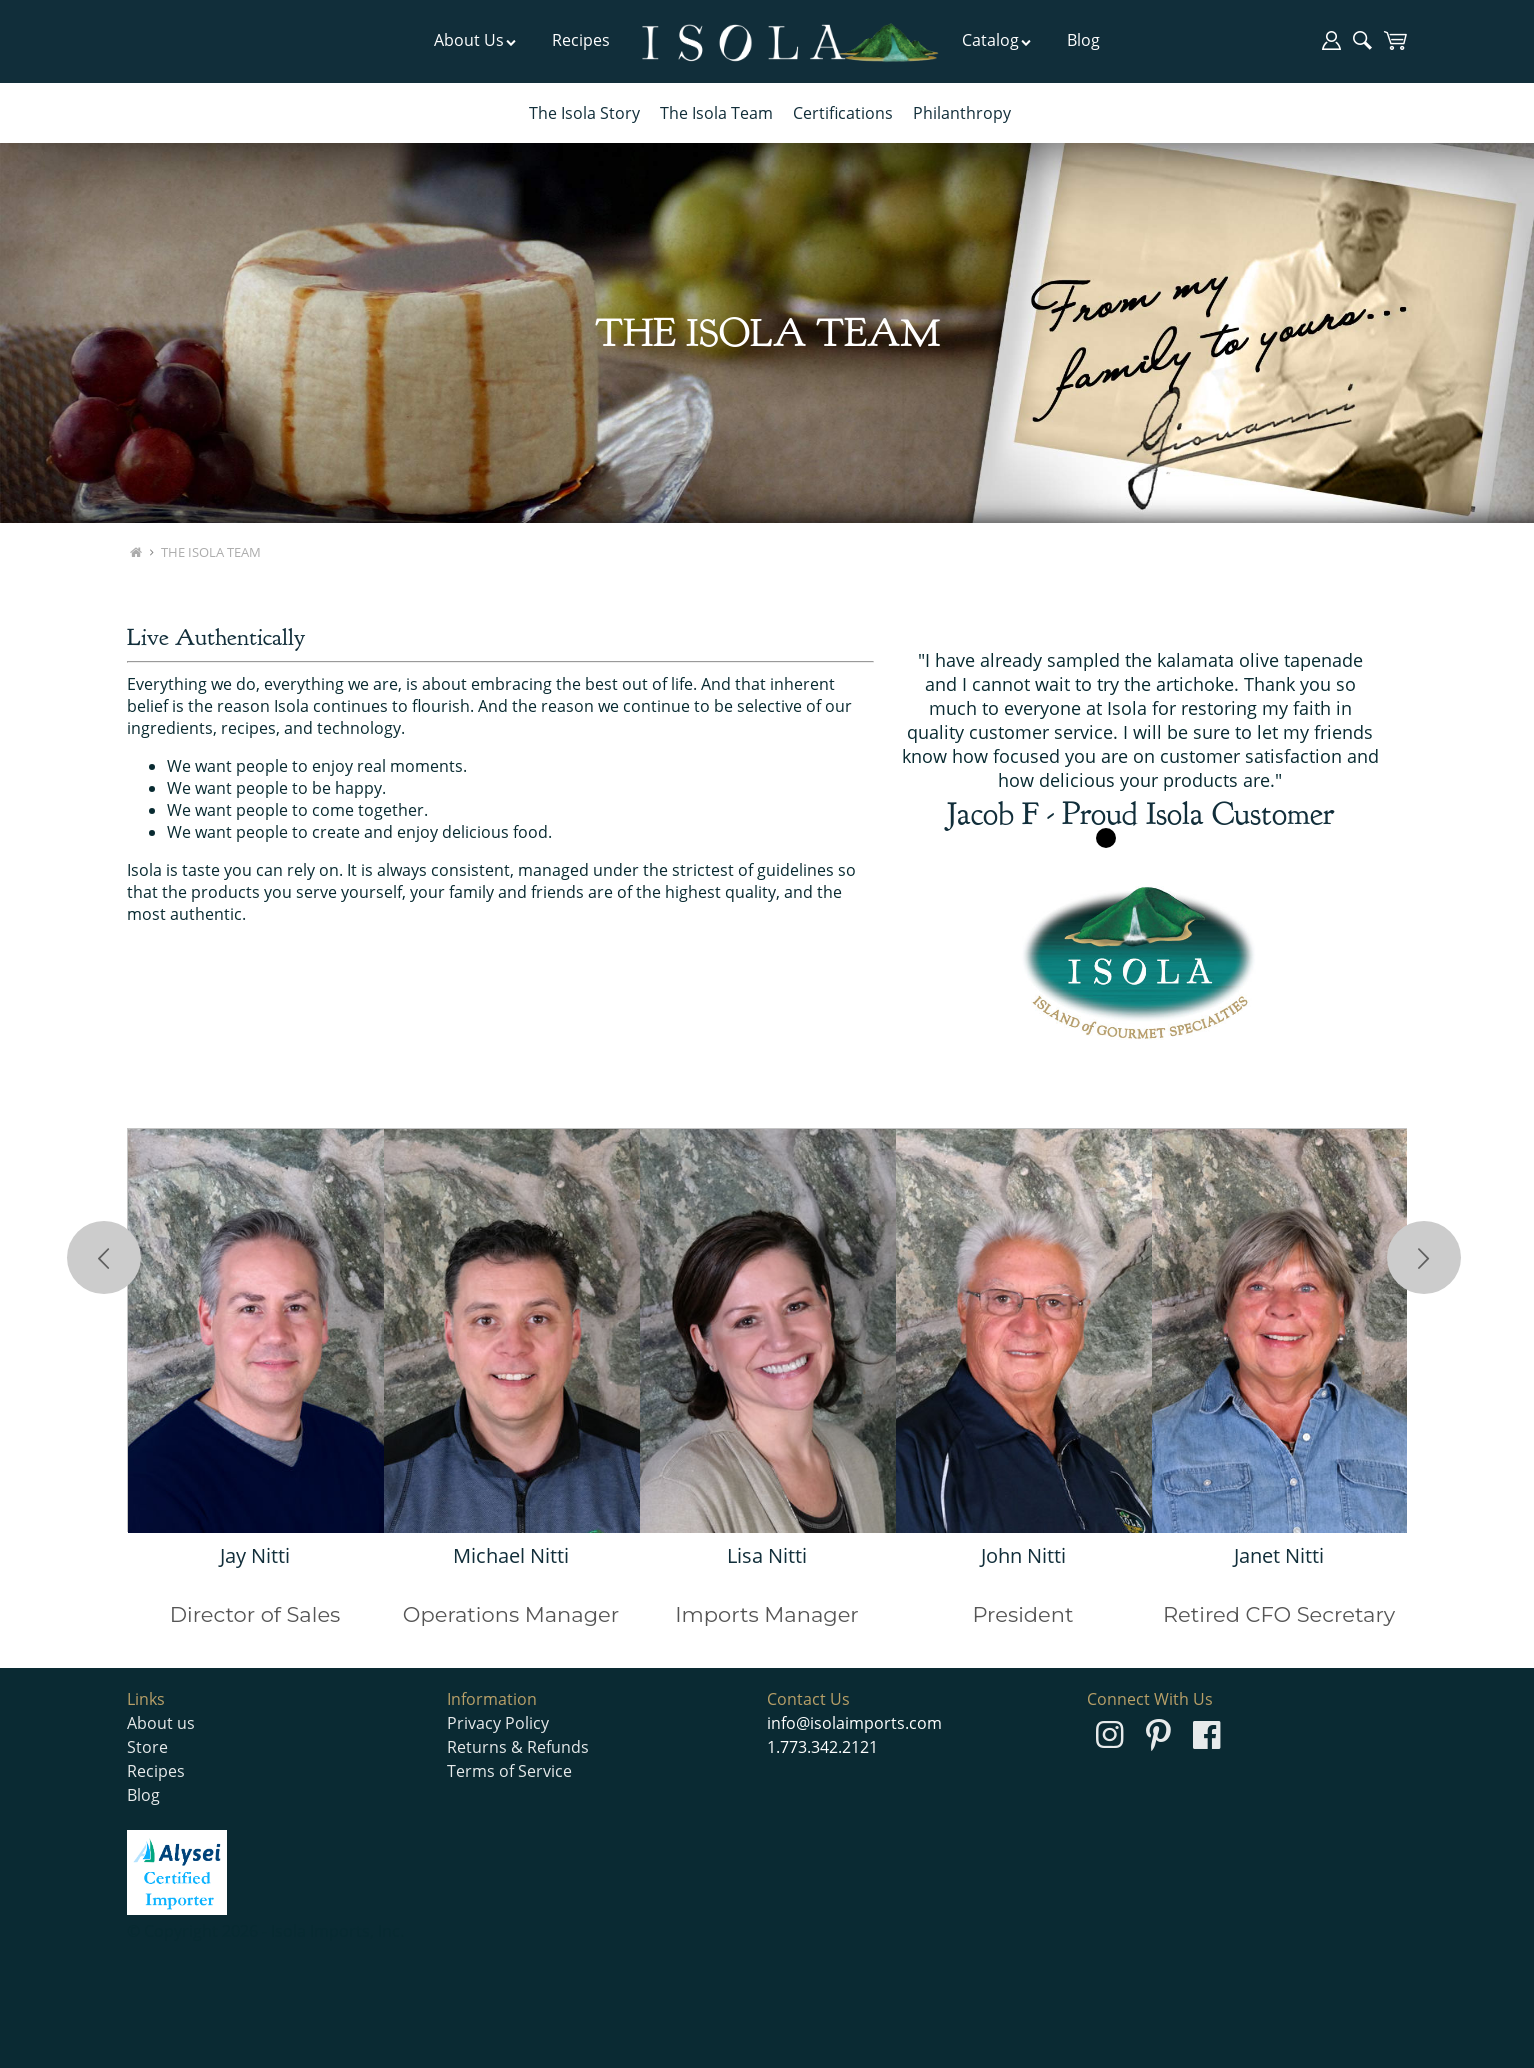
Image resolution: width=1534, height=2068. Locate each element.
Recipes (581, 40)
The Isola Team (716, 113)
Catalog (997, 40)
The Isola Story (584, 113)
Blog (1083, 40)
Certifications (843, 113)
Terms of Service (509, 1771)
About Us (475, 40)
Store (147, 1747)
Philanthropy (962, 113)
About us (161, 1723)
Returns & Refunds (518, 1747)
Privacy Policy (498, 1723)
